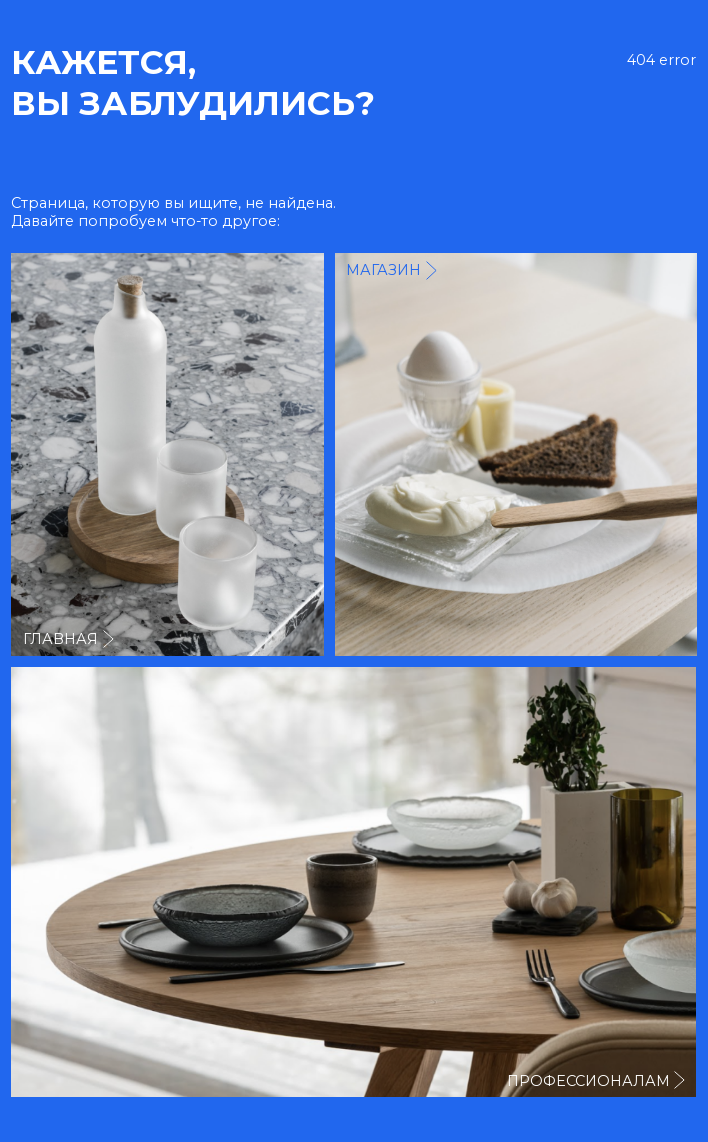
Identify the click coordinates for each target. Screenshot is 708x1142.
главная (60, 639)
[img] (516, 454)
